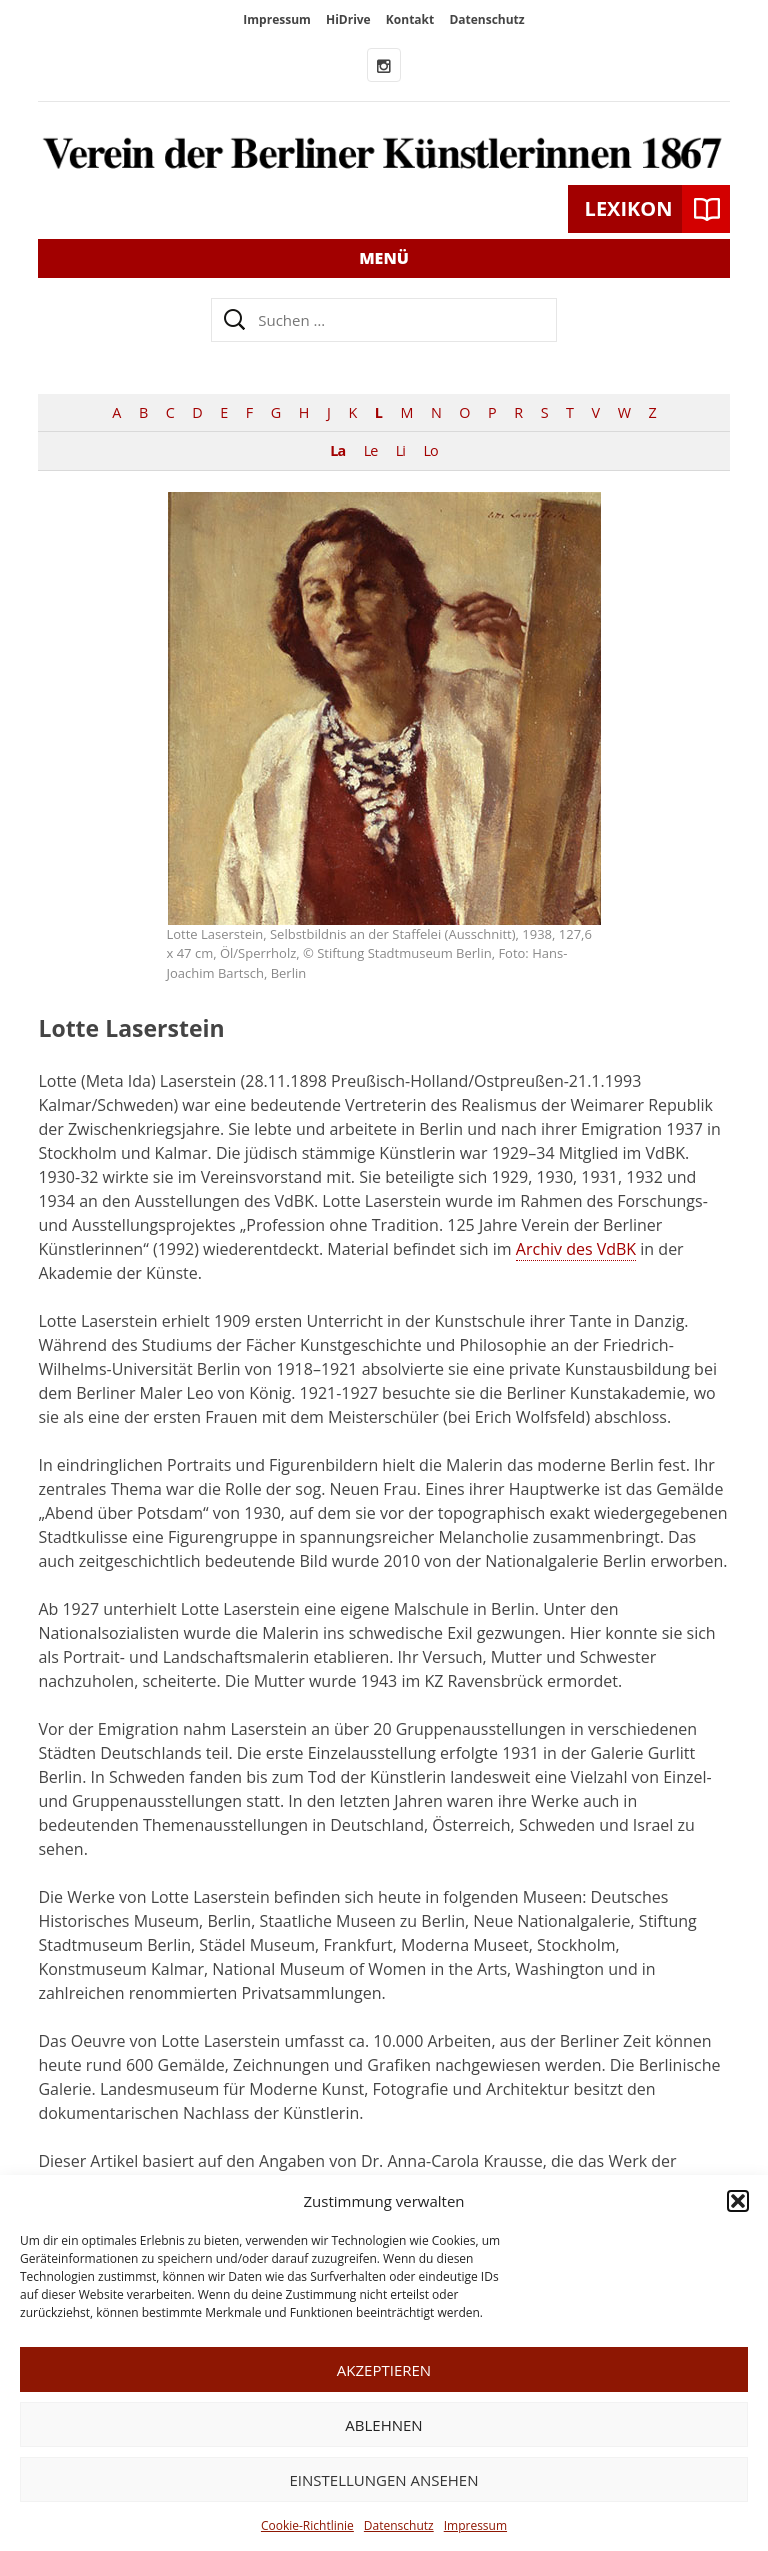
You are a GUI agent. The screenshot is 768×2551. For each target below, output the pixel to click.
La (337, 450)
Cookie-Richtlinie (307, 2525)
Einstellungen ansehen (384, 2480)
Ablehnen (383, 2425)
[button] (738, 2201)
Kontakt (410, 19)
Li (400, 450)
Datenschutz (399, 2525)
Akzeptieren (384, 2370)
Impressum (475, 2525)
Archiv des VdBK (576, 1249)
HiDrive (348, 19)
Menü (384, 258)
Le (371, 450)
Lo (431, 450)
